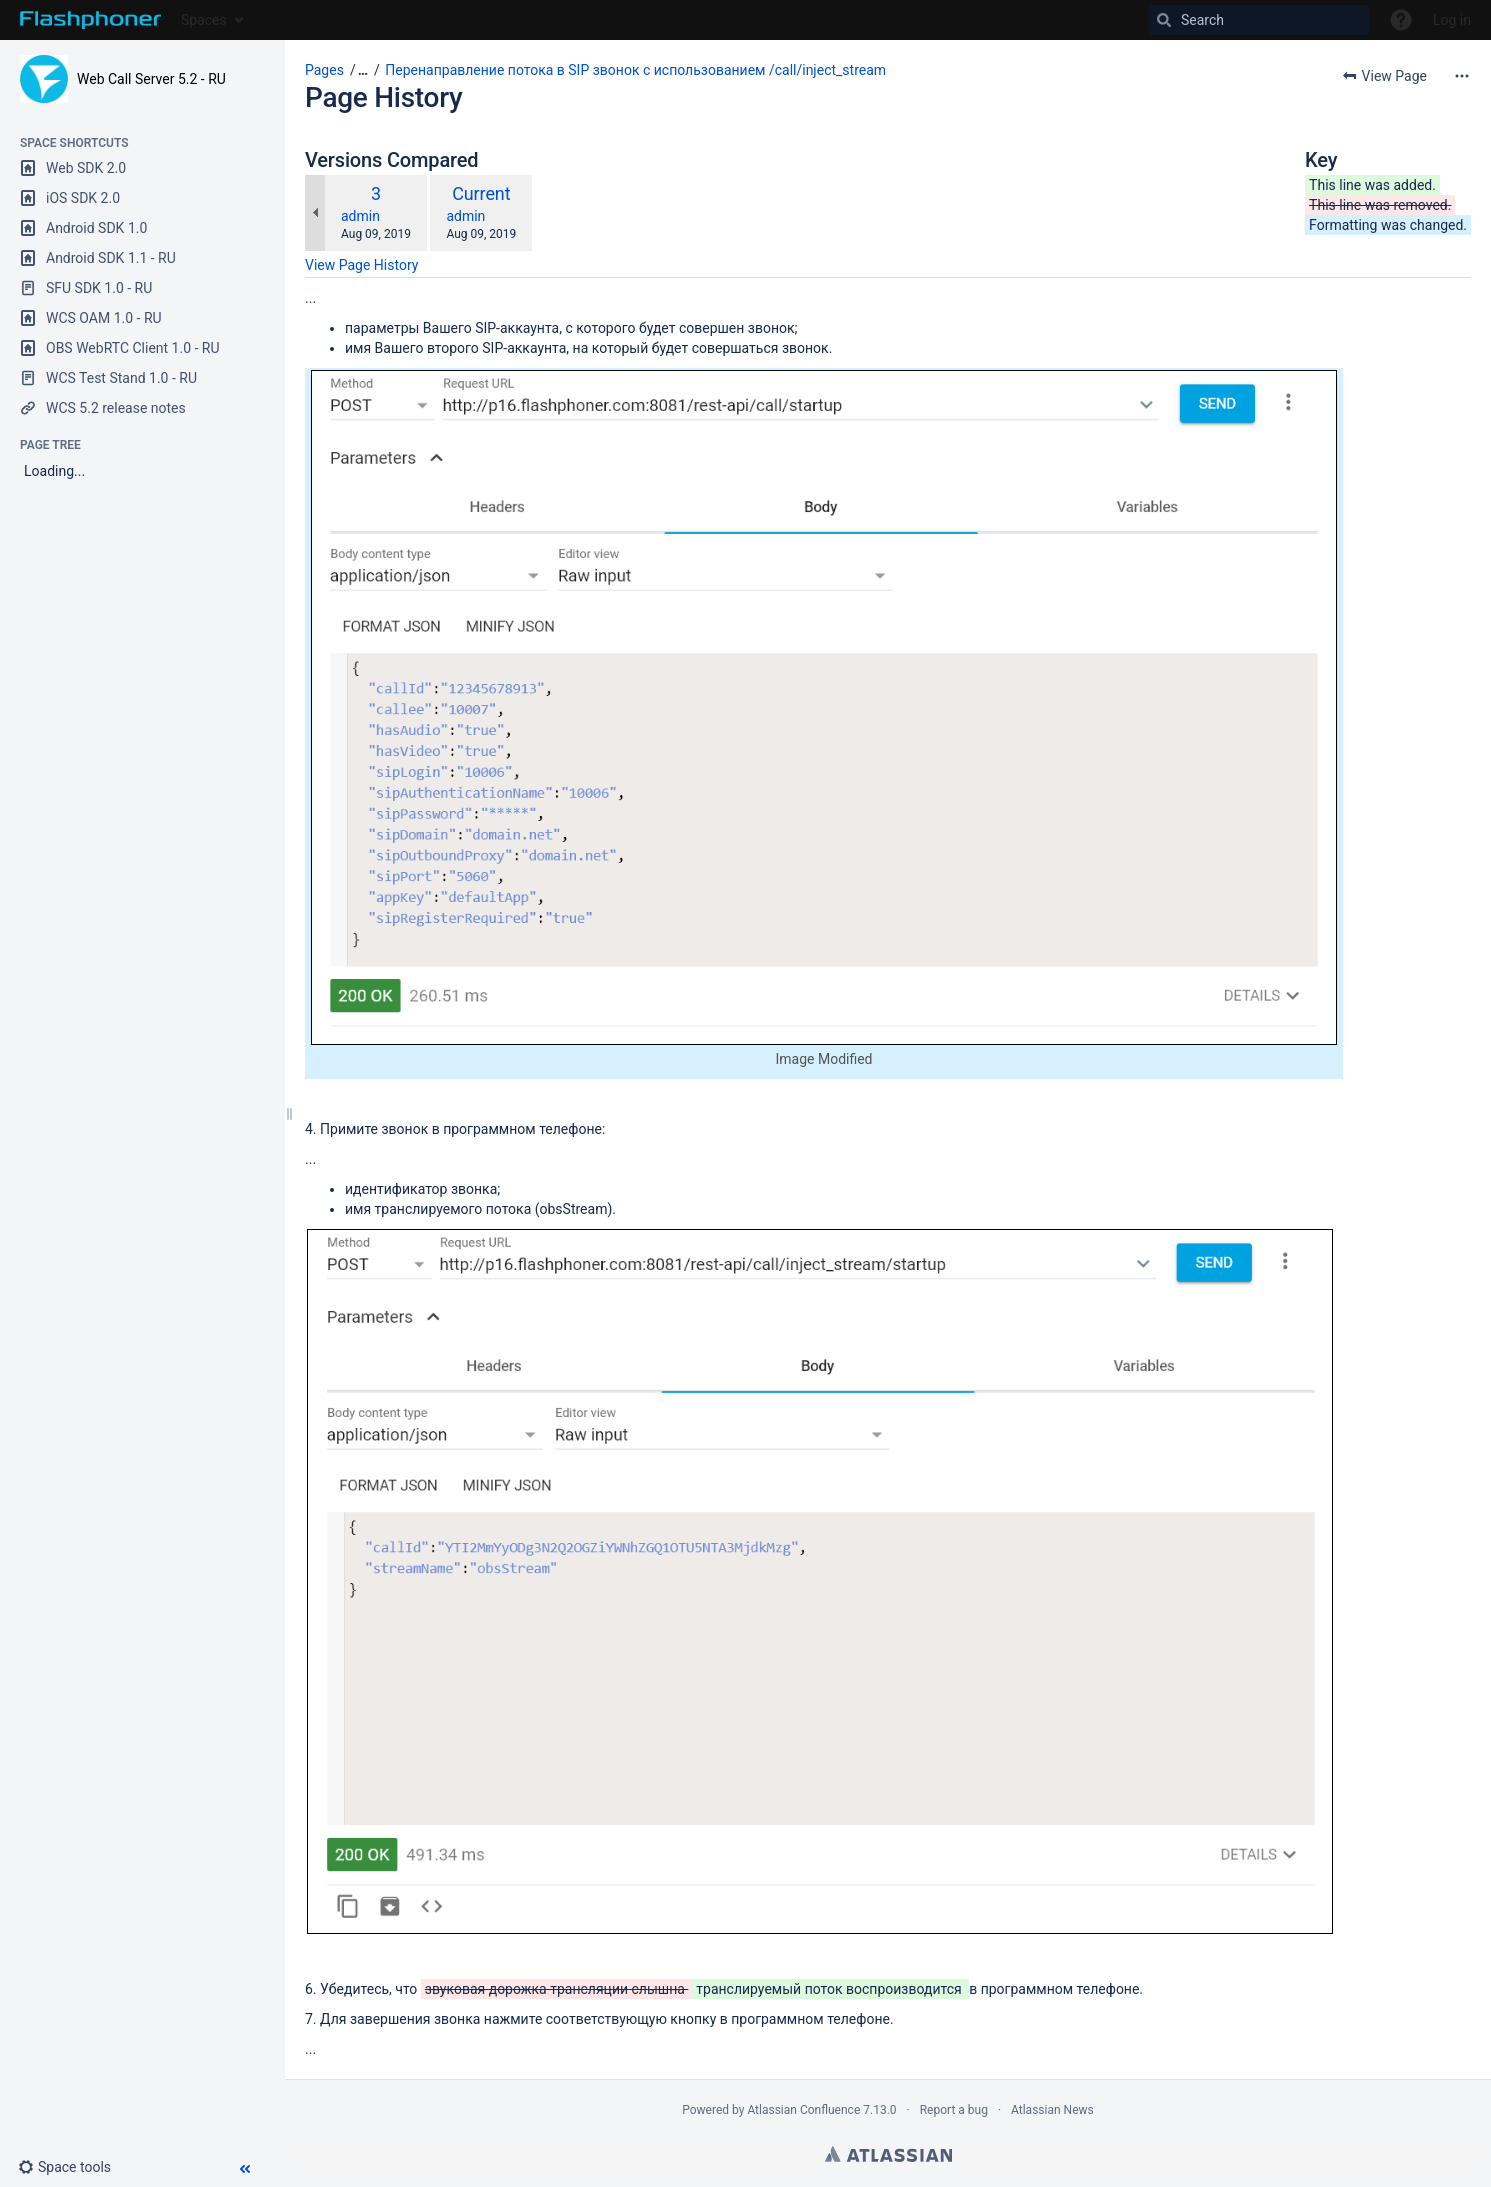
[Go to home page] (90, 20)
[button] (72, 2167)
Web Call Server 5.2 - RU (151, 79)
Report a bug (954, 2110)
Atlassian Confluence (803, 2110)
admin (360, 216)
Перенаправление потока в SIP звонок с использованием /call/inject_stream (635, 70)
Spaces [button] (204, 20)
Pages (324, 70)
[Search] (1259, 20)
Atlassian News (1052, 2110)
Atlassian (888, 2154)
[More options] (1462, 76)
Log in (1452, 20)
